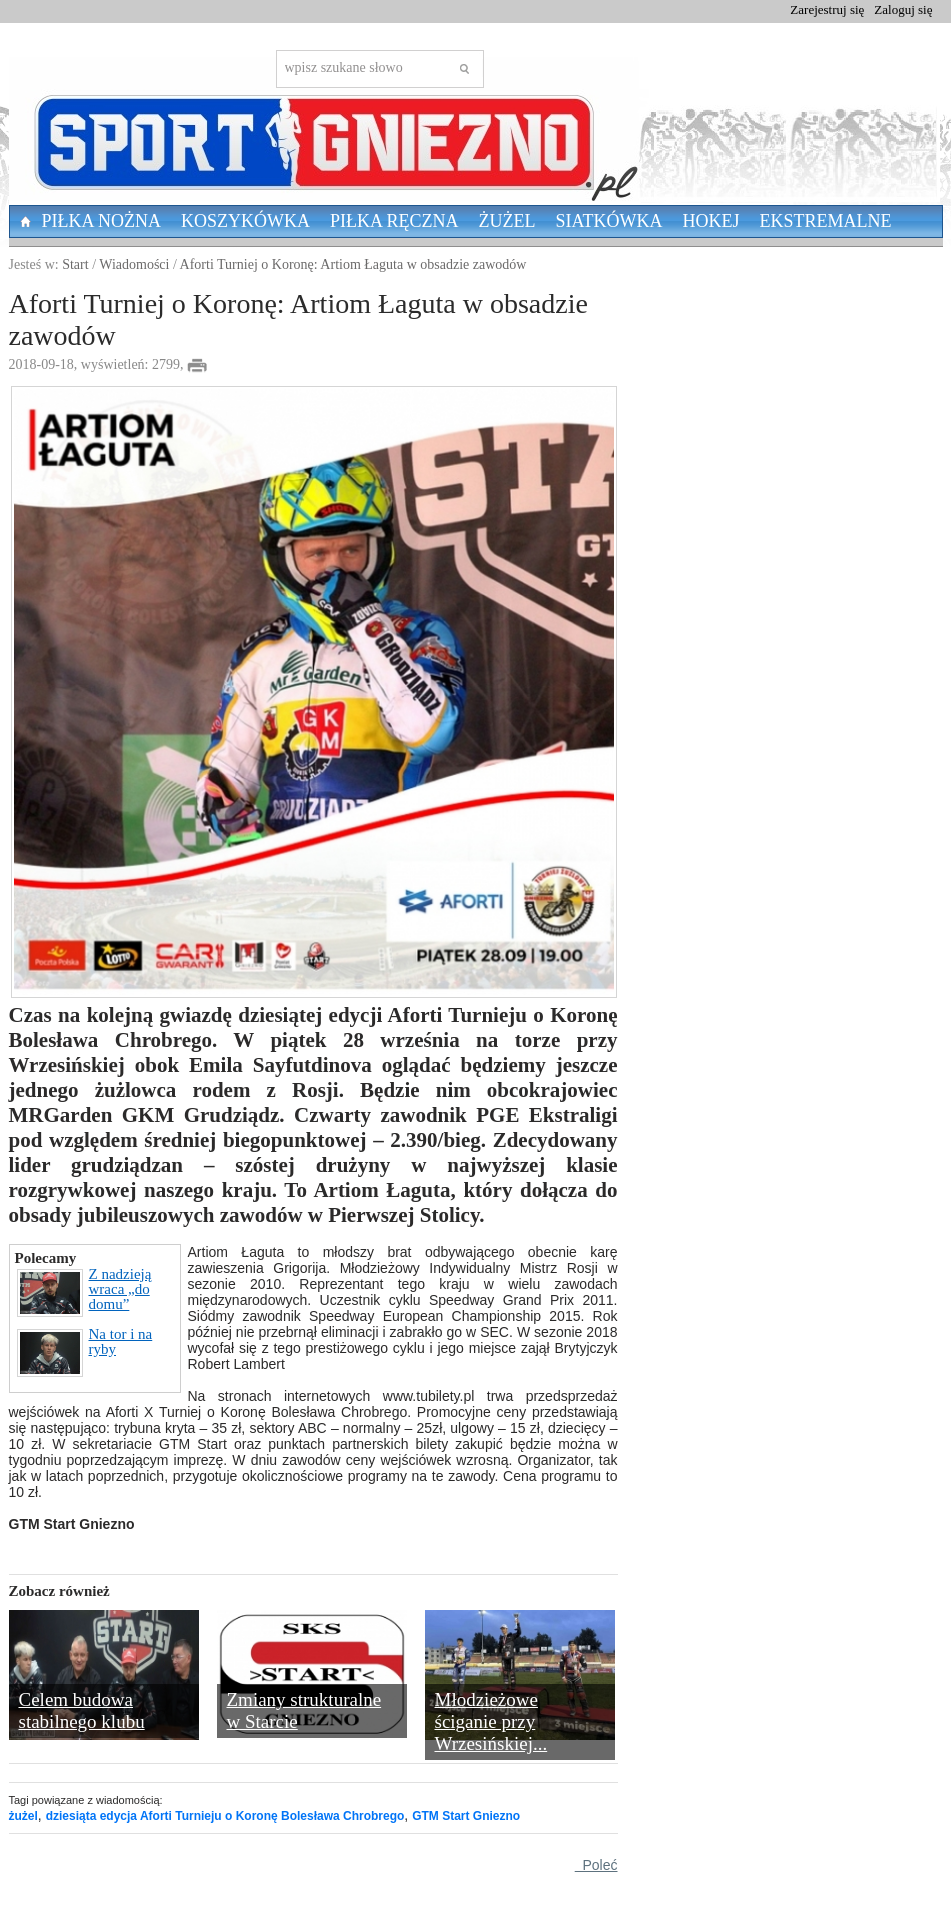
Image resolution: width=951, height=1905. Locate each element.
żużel (23, 1816)
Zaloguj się (903, 9)
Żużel (507, 221)
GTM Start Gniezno (466, 1816)
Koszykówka (245, 221)
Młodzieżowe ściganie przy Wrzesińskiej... (491, 1721)
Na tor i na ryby (85, 1352)
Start (75, 264)
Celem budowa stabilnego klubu (82, 1710)
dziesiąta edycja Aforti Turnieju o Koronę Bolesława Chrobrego (225, 1816)
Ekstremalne (826, 221)
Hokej (711, 221)
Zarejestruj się (827, 9)
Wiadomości (134, 264)
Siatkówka (609, 221)
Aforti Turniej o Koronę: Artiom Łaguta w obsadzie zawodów (353, 264)
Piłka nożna (102, 221)
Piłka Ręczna (394, 221)
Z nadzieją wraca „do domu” (84, 1292)
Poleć (596, 1865)
